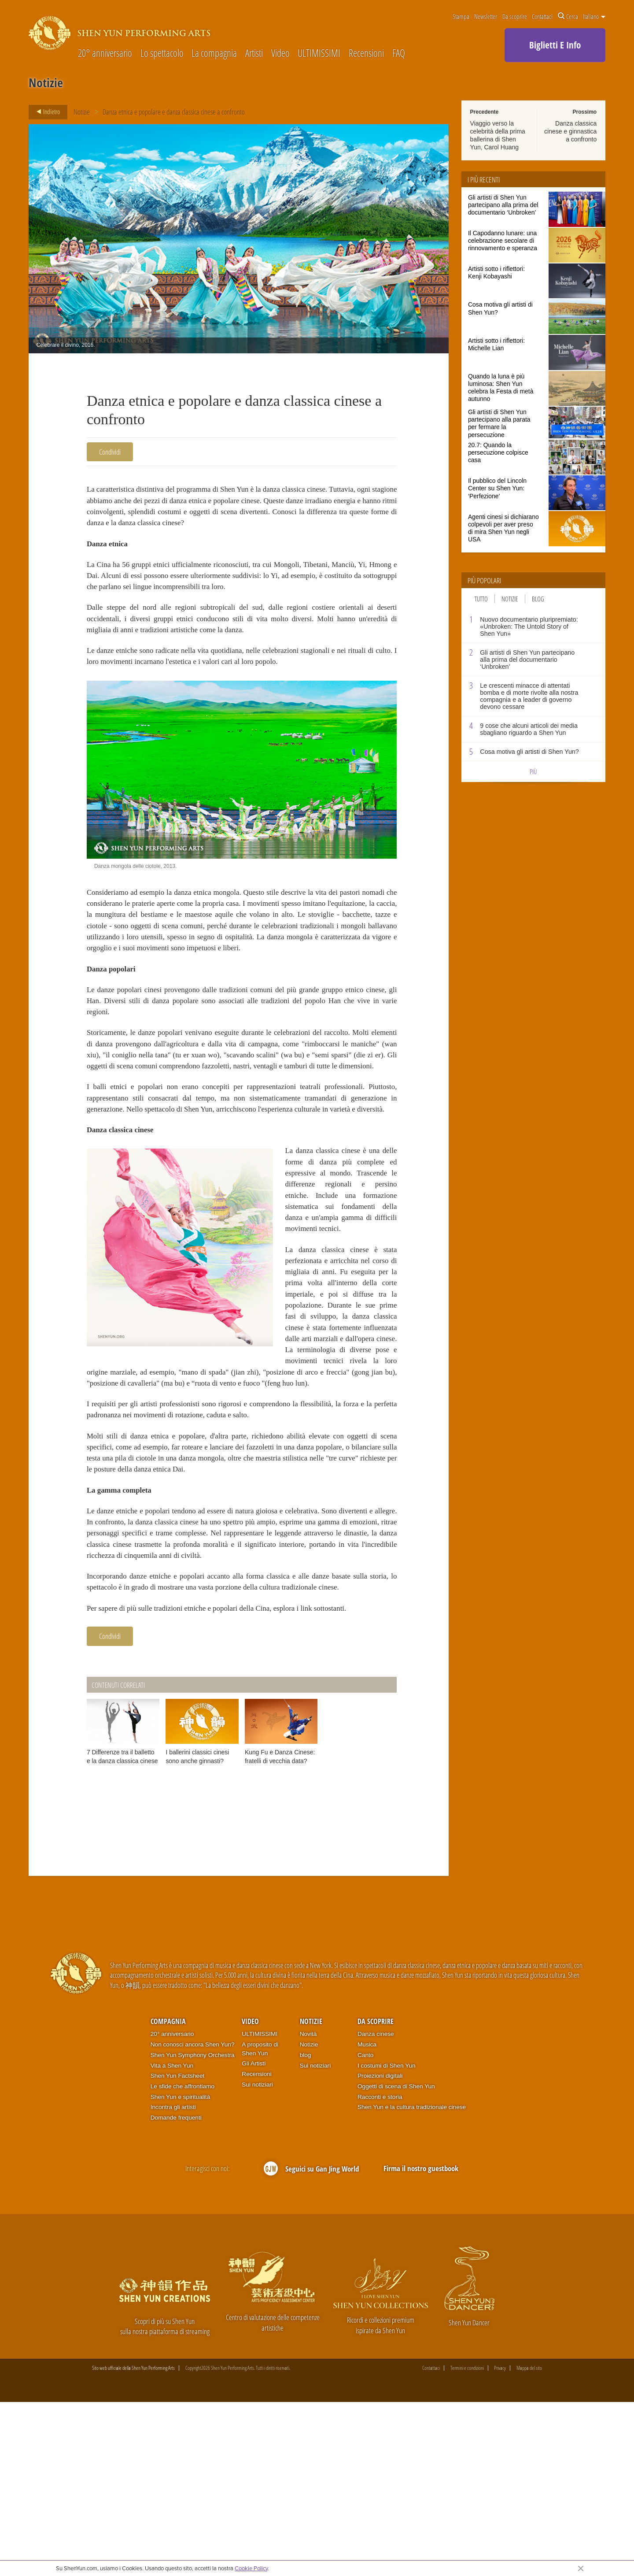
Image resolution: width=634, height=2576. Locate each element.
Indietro (45, 112)
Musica (367, 2218)
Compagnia (168, 2195)
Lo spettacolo (162, 53)
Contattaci (542, 16)
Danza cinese (376, 2208)
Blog (538, 598)
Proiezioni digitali (380, 2249)
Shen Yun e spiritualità (180, 2270)
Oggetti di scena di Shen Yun (396, 2260)
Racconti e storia (380, 2270)
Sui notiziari (257, 2258)
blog (305, 2228)
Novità (308, 2208)
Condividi (110, 452)
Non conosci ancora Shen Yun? (193, 2218)
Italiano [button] (594, 16)
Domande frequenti (176, 2291)
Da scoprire (514, 16)
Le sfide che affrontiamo (182, 2260)
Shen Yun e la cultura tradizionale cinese (412, 2281)
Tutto (481, 598)
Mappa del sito (529, 2542)
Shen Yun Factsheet (178, 2249)
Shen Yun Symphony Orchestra (193, 2228)
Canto (365, 2228)
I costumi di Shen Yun (387, 2239)
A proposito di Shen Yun (260, 2222)
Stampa (461, 16)
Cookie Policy (251, 2568)
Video (280, 53)
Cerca (568, 16)
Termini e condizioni (467, 2542)
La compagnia (214, 53)
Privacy (500, 2542)
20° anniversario (105, 53)
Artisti (254, 53)
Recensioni (366, 53)
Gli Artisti (253, 2237)
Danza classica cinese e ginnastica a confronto (570, 131)
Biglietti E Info (555, 45)
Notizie (82, 112)
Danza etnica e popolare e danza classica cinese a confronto (174, 112)
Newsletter (485, 16)
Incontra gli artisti (173, 2281)
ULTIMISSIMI (319, 53)
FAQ (398, 53)
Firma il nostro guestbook (420, 2342)
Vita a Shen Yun (172, 2239)
